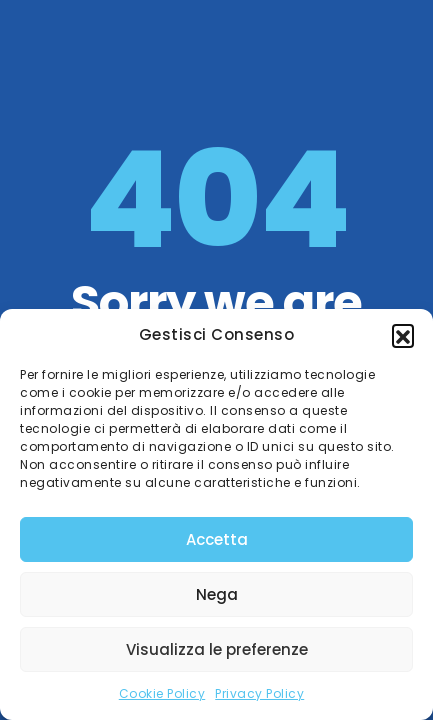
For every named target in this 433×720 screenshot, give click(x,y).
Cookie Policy (162, 693)
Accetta (217, 539)
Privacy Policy (259, 693)
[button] (403, 335)
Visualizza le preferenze (217, 649)
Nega (217, 594)
